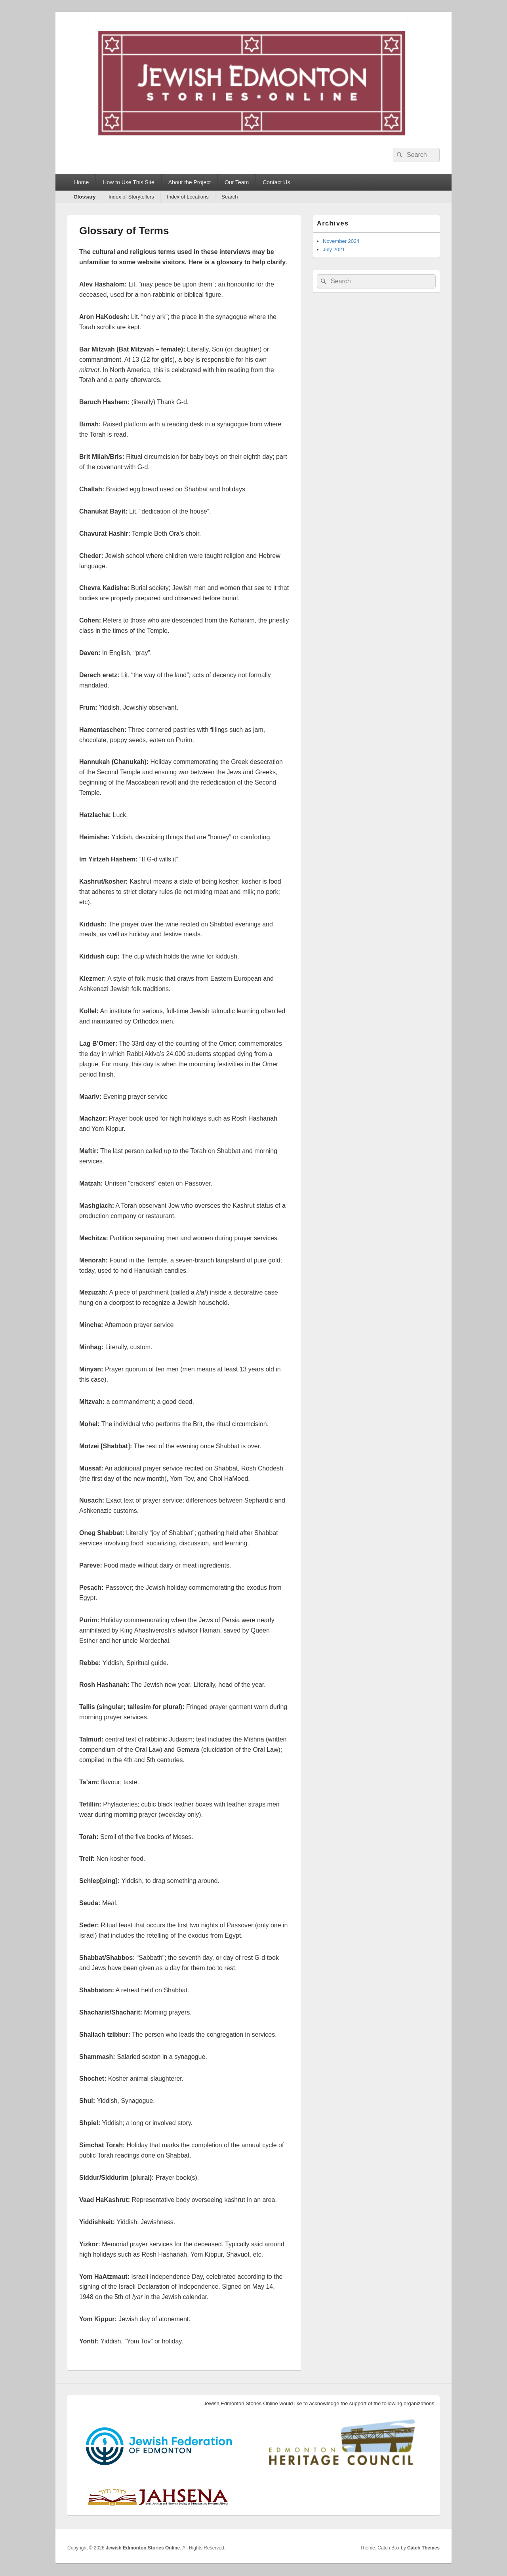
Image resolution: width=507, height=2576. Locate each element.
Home (81, 182)
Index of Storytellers (131, 197)
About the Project (189, 182)
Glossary (85, 197)
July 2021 (334, 249)
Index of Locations (188, 197)
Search (229, 197)
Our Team (237, 182)
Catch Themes (423, 2548)
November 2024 (341, 241)
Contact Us (276, 182)
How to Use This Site (128, 182)
